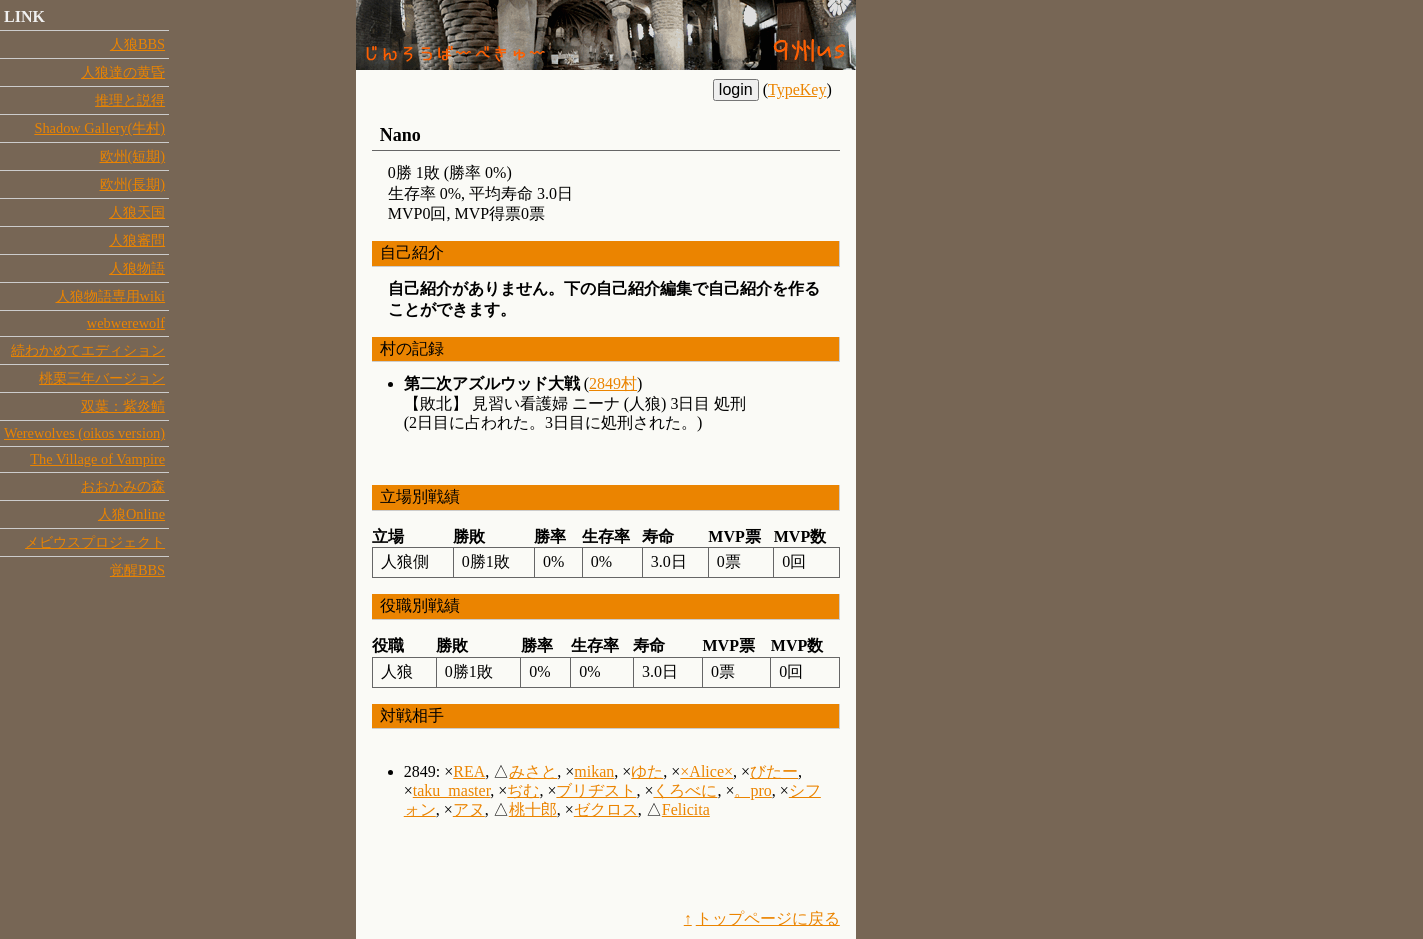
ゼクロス (606, 809)
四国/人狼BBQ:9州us (606, 35)
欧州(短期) (133, 156)
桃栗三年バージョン (102, 378)
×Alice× (706, 771)
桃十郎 (533, 809)
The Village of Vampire (97, 459)
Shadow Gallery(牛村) (99, 128)
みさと (533, 771)
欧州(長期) (133, 184)
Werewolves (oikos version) (84, 433)
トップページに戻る (768, 918)
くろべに (685, 790)
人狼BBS (137, 44)
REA (469, 771)
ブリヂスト (596, 790)
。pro (752, 790)
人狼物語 (137, 268)
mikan (594, 771)
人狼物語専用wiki (111, 296)
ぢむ (523, 790)
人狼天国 (137, 212)
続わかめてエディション (88, 350)
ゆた (647, 771)
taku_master (452, 790)
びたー (774, 771)
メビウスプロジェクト (95, 542)
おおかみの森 (123, 486)
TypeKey (797, 89)
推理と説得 (130, 100)
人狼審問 (137, 240)
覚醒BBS (137, 570)
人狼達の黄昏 (123, 72)
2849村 (613, 383)
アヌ (469, 809)
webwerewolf (126, 323)
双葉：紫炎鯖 (123, 406)
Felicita (686, 809)
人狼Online (131, 514)
